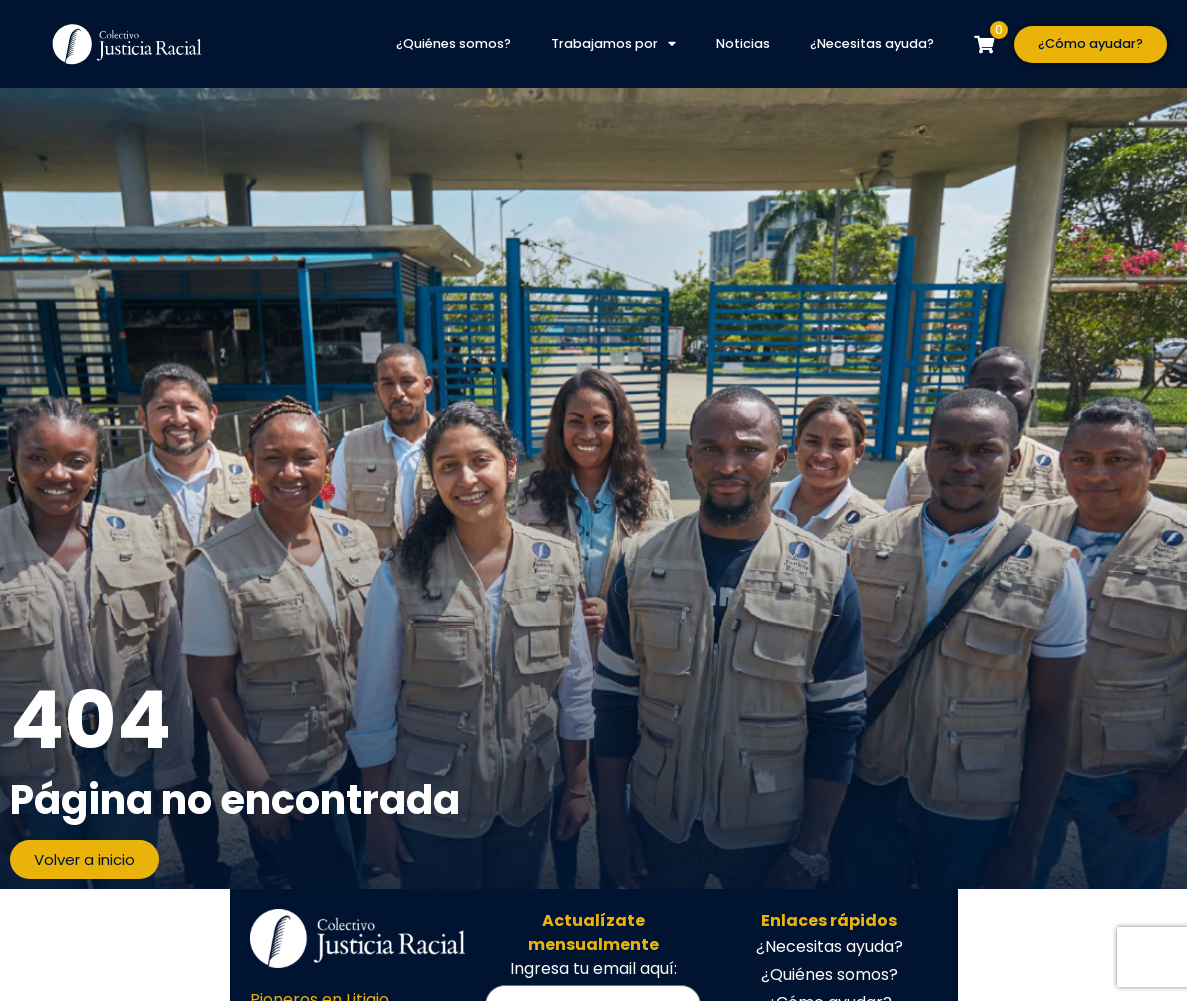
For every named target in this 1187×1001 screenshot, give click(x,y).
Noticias (743, 43)
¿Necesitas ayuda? (872, 43)
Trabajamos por (613, 44)
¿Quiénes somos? (453, 43)
